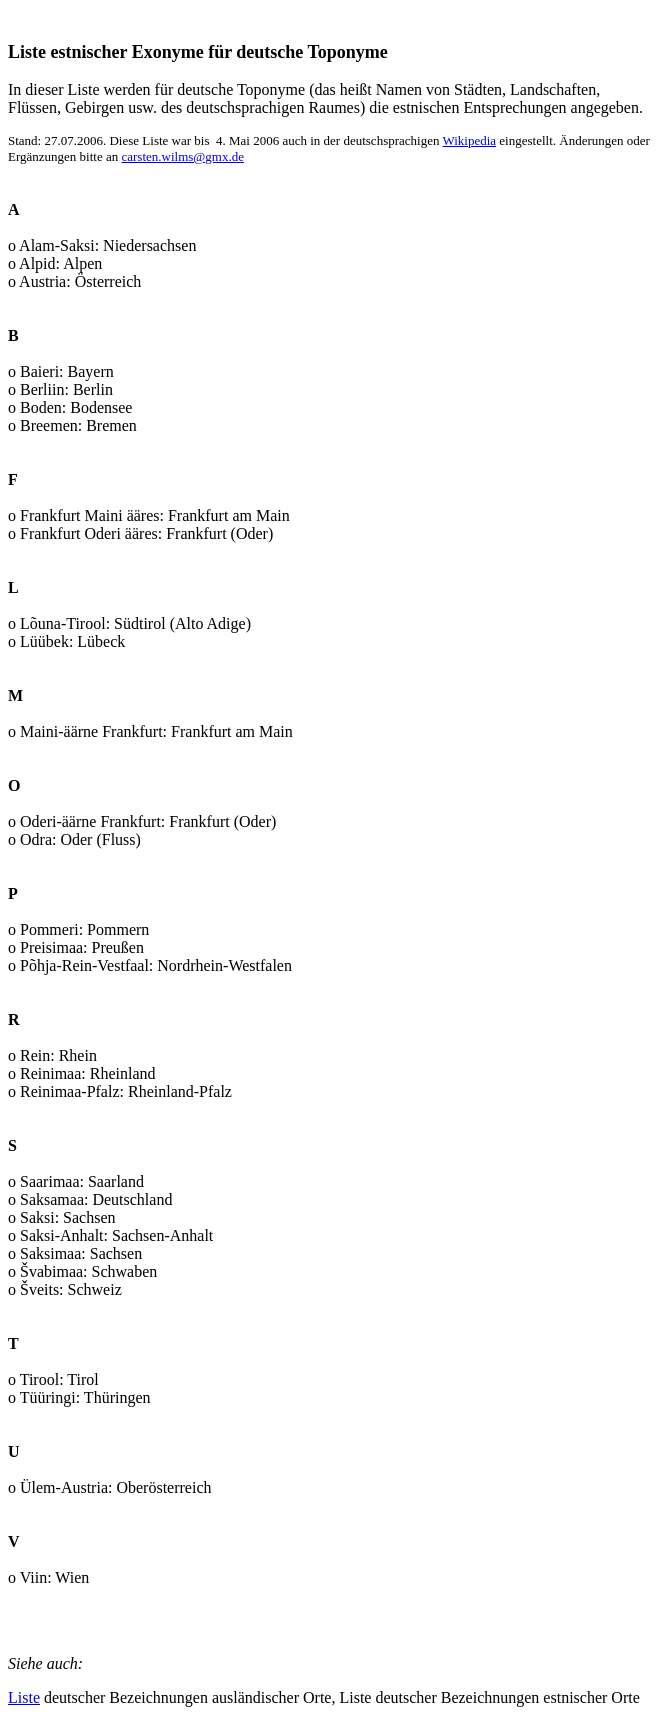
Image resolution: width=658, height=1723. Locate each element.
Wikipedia (469, 140)
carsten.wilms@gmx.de (182, 156)
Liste (24, 1697)
